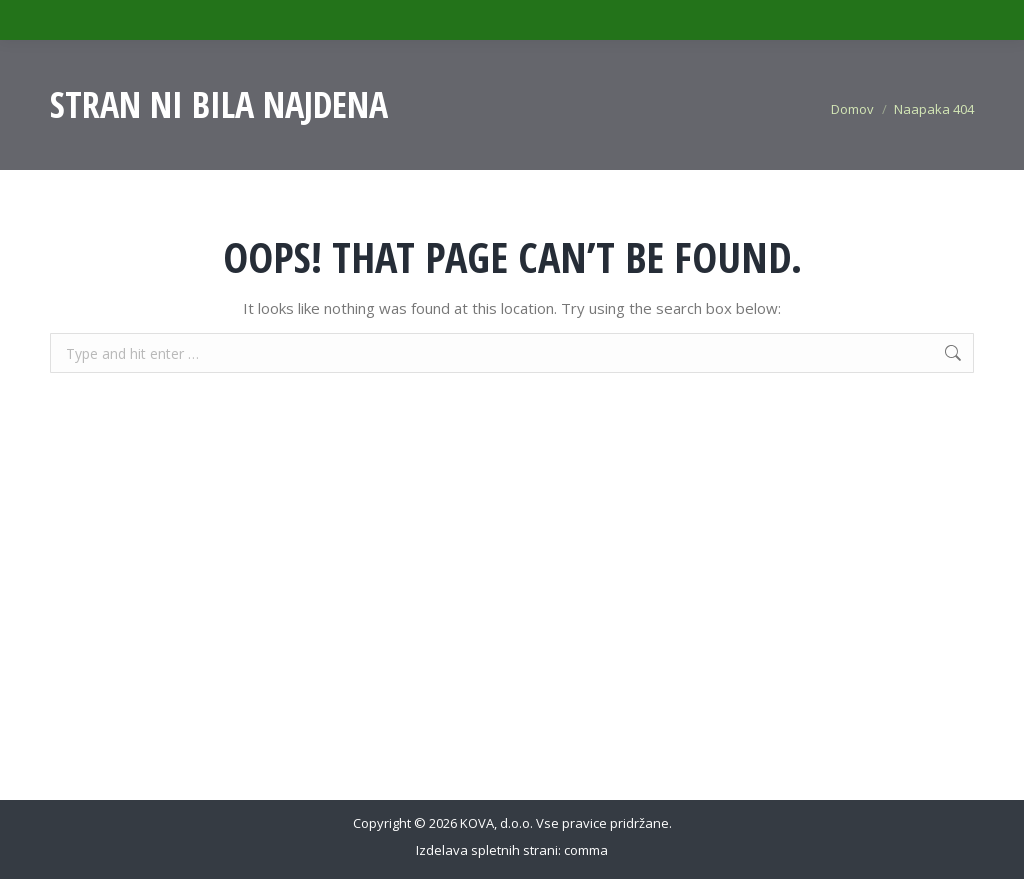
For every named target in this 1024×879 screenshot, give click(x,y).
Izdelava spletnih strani (487, 850)
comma (586, 850)
